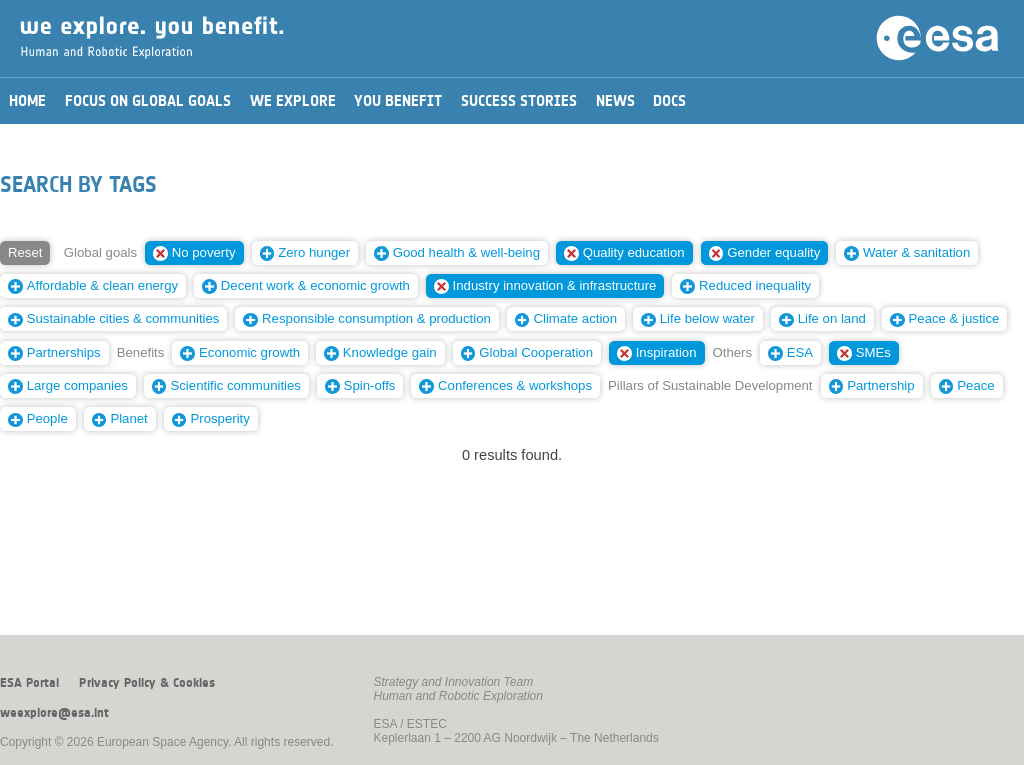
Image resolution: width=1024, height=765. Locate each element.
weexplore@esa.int (54, 713)
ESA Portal (29, 683)
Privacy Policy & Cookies (147, 683)
